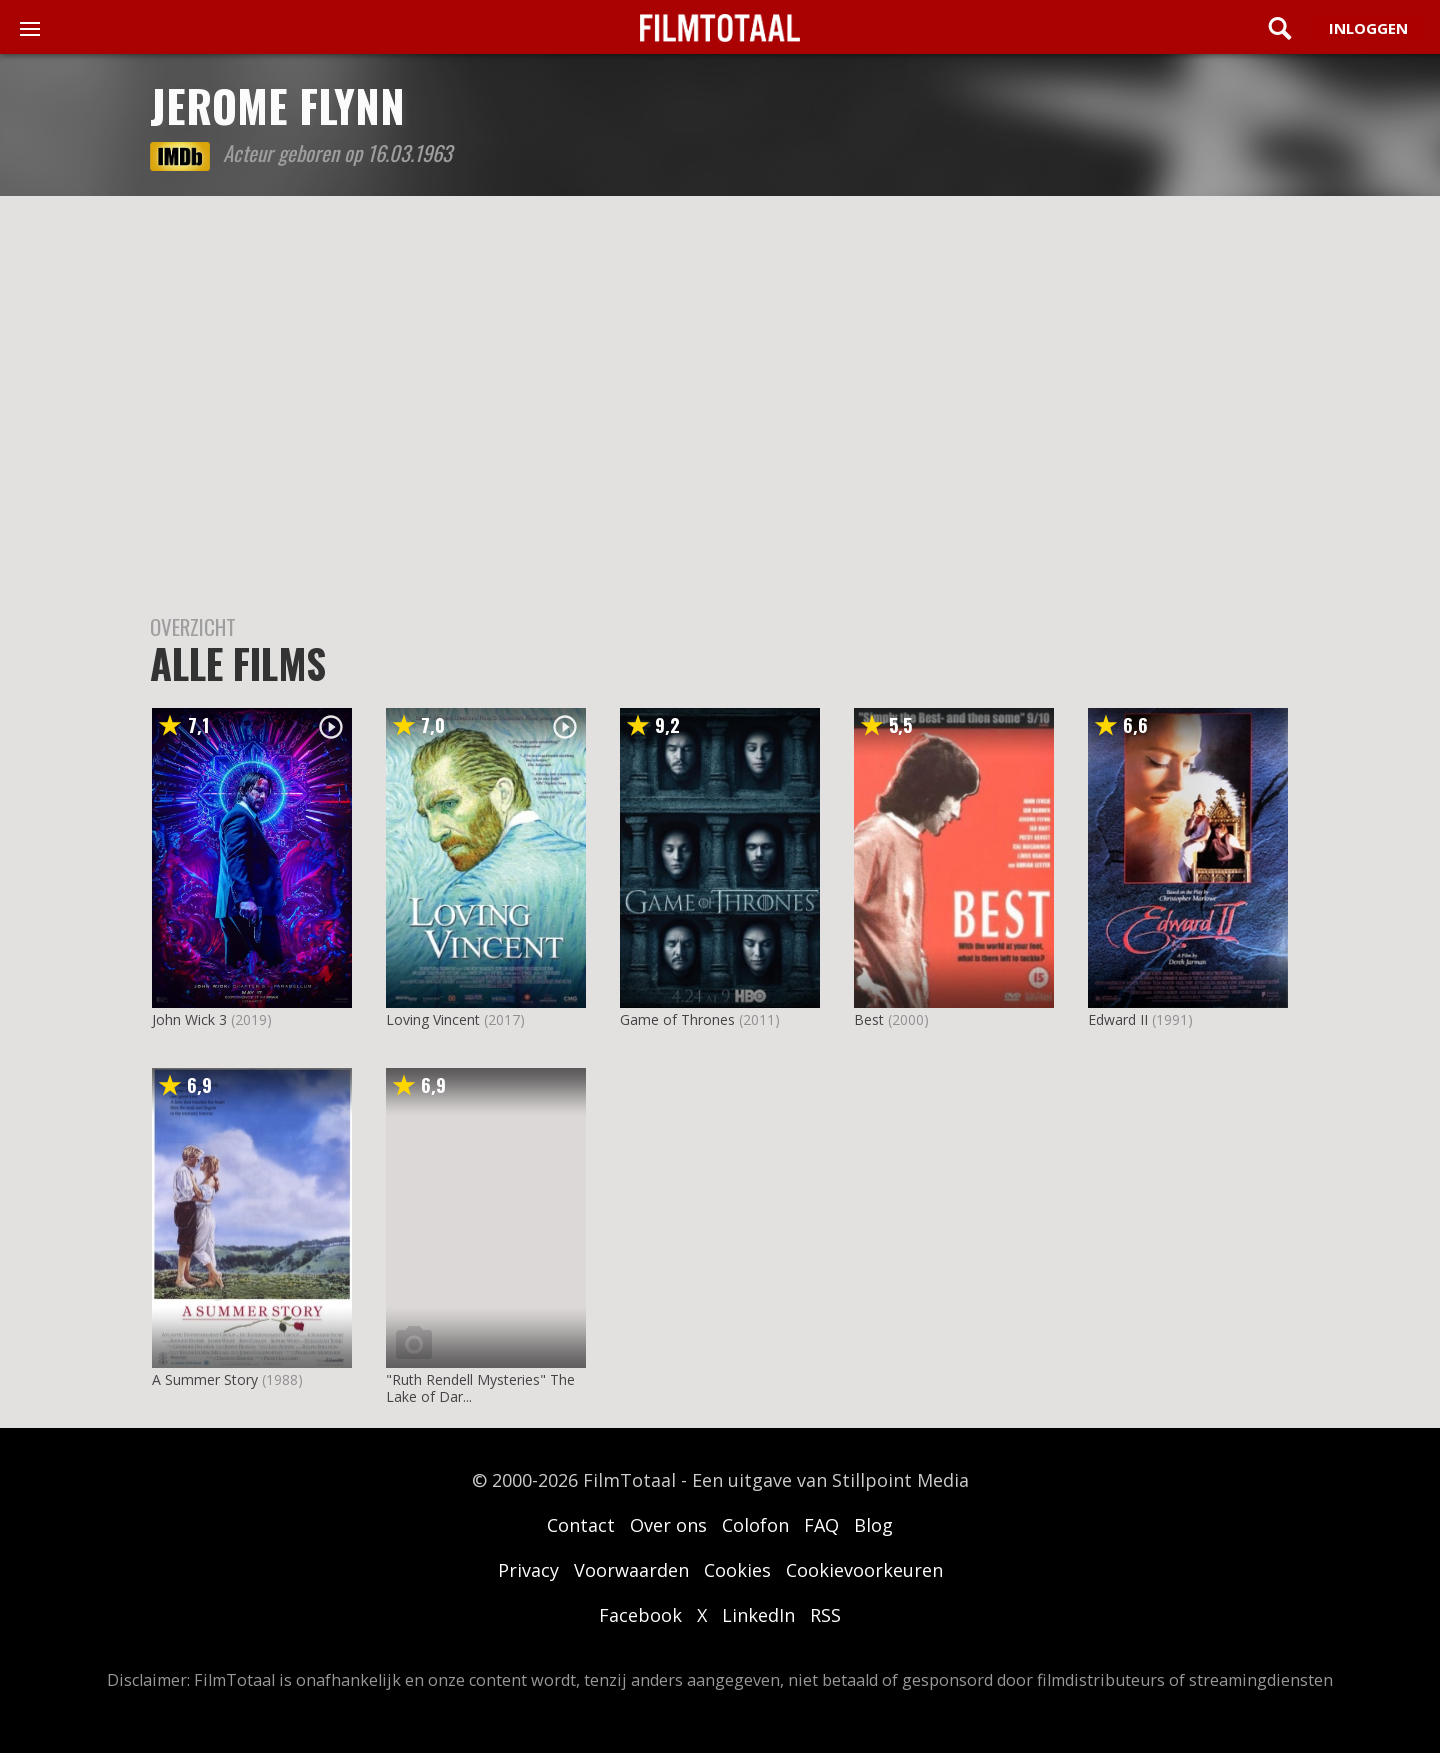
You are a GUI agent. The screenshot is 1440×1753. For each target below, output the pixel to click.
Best (869, 1019)
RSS (825, 1615)
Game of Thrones (677, 1019)
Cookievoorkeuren (864, 1570)
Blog (873, 1525)
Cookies (737, 1570)
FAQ (821, 1525)
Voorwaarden (631, 1570)
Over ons (668, 1525)
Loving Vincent (433, 1019)
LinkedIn (758, 1615)
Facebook (640, 1615)
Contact (581, 1525)
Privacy (528, 1570)
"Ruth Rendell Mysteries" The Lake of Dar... (480, 1388)
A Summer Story (205, 1379)
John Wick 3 (189, 1019)
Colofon (755, 1525)
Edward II (1118, 1019)
